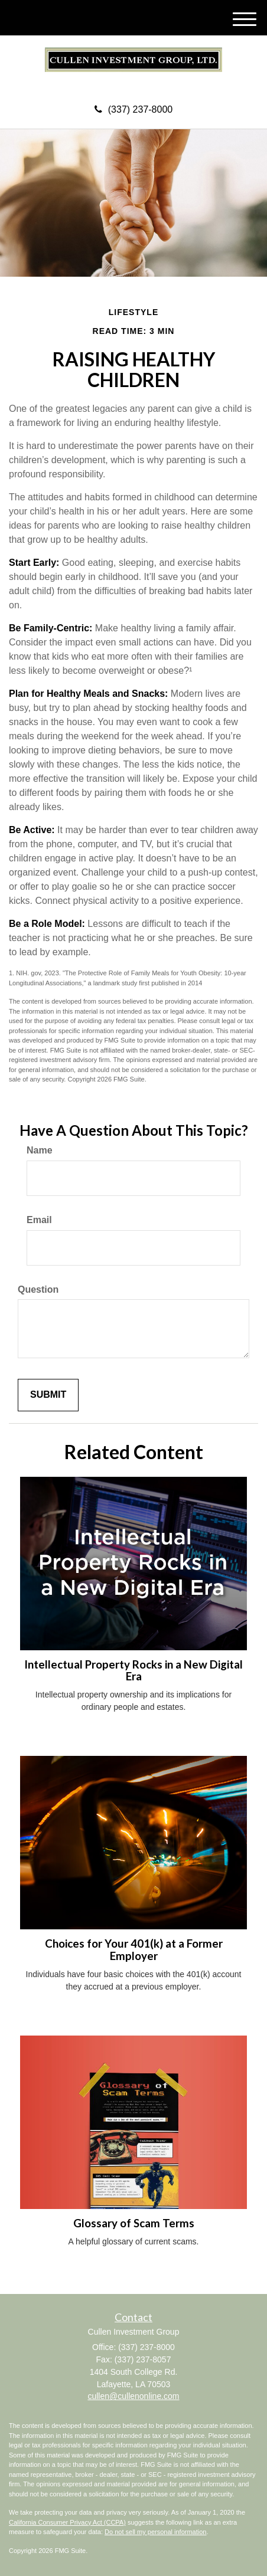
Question (38, 1289)
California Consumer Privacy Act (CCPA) (67, 2522)
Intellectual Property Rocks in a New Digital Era (133, 1670)
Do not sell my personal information (155, 2531)
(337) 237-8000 (133, 109)
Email (39, 1220)
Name (40, 1150)
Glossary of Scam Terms (133, 2223)
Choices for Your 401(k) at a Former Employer (134, 1949)
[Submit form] (48, 1395)
